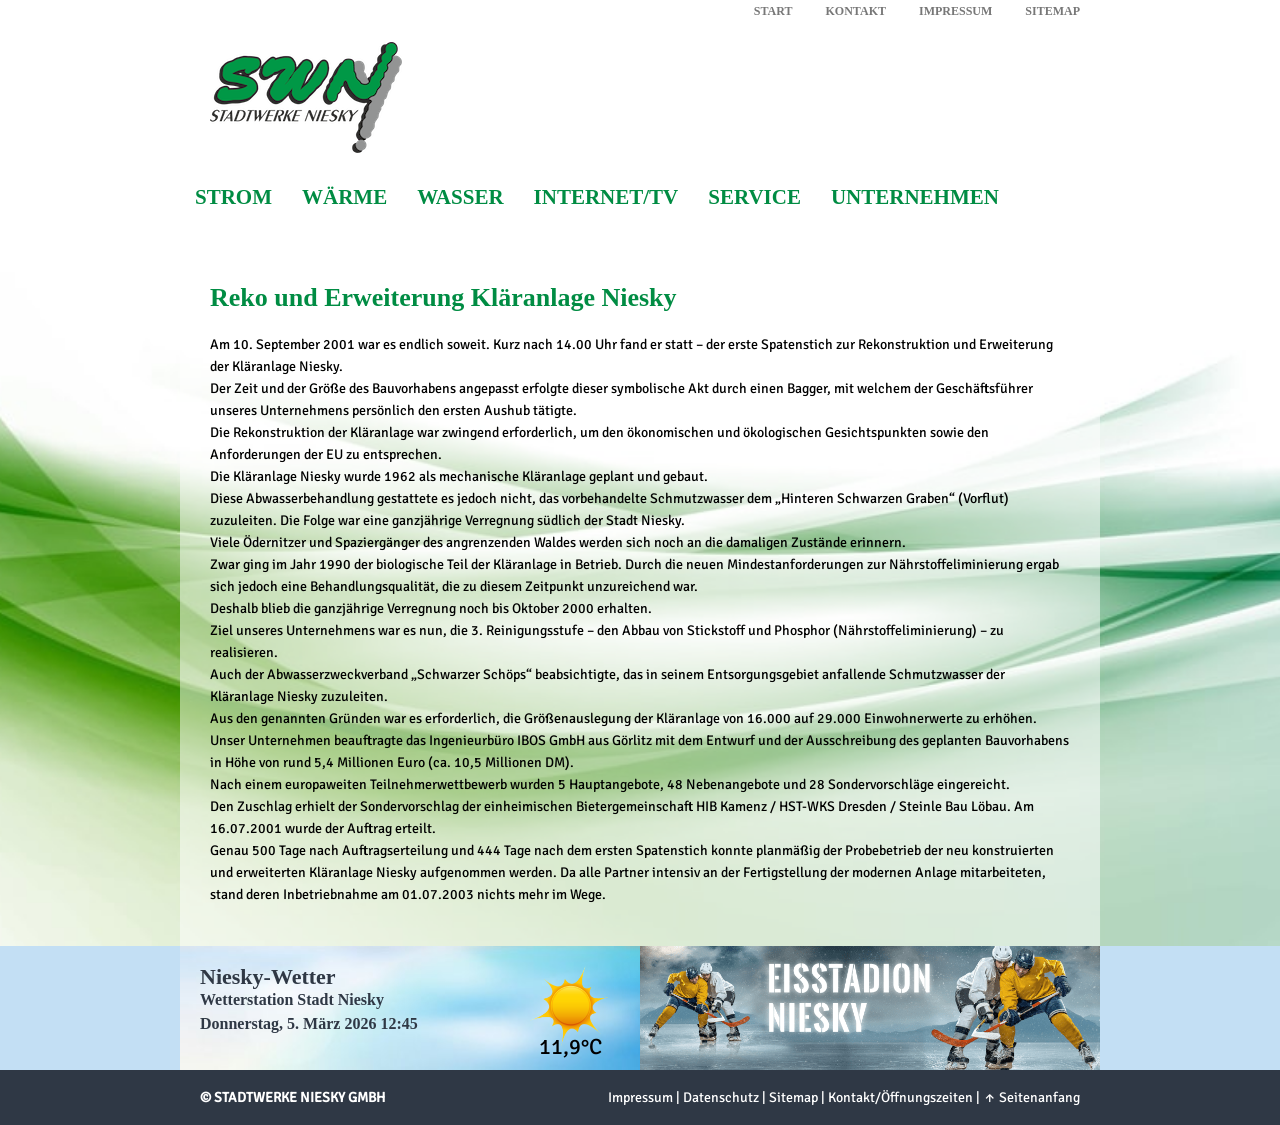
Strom (233, 197)
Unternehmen (915, 197)
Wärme (344, 197)
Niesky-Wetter (268, 976)
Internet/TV (606, 197)
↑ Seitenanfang (1031, 1097)
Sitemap (1052, 11)
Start (773, 11)
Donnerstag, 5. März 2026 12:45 (309, 1023)
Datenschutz (721, 1097)
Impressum (955, 11)
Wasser (460, 197)
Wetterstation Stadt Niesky (292, 999)
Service (754, 197)
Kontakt (856, 11)
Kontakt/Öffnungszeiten (900, 1097)
